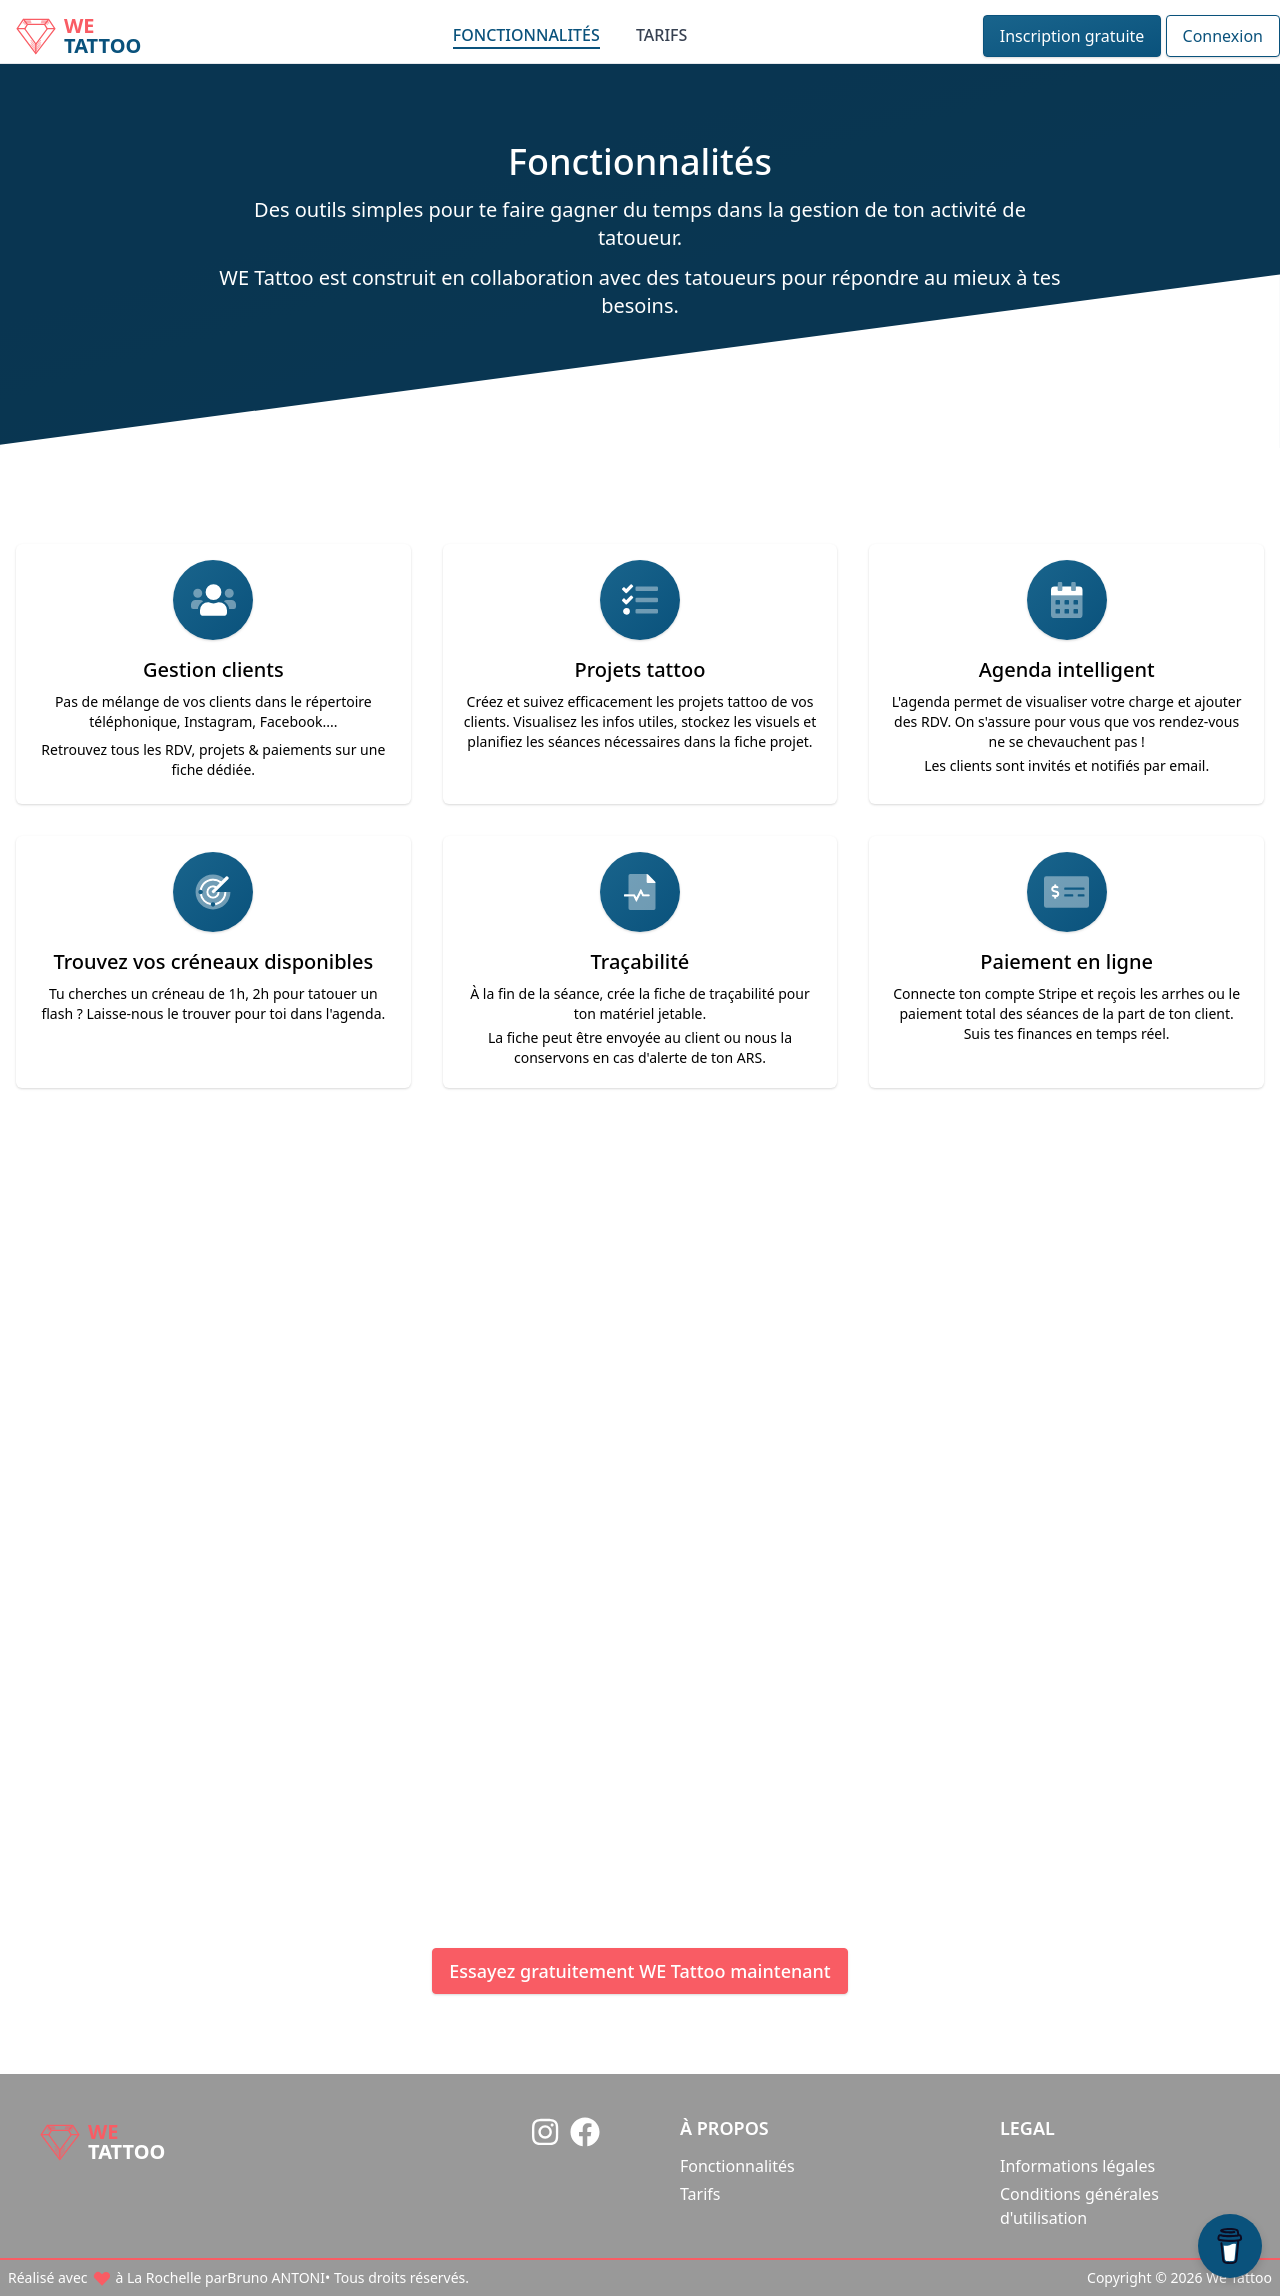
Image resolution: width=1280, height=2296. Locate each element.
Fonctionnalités (526, 35)
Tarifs (661, 35)
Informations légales (1077, 2166)
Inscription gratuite (1072, 36)
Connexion (1223, 36)
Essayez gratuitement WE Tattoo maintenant (640, 1971)
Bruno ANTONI (489, 1556)
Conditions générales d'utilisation (1079, 2206)
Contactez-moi (661, 1760)
